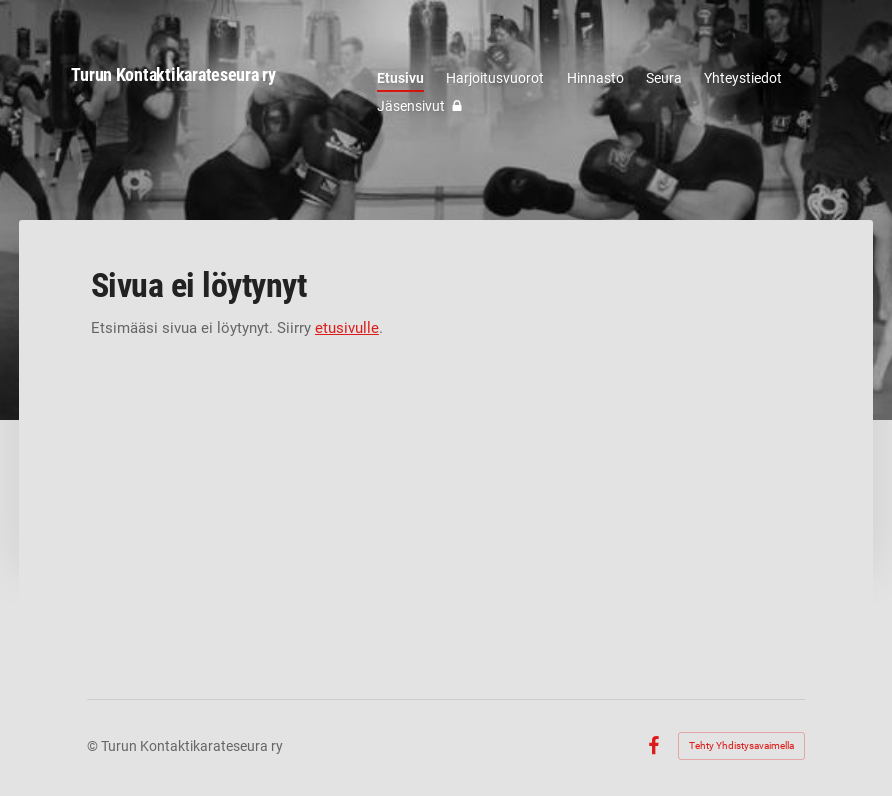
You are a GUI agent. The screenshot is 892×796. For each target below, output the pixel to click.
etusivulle (347, 328)
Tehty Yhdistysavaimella (741, 745)
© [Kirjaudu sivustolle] (94, 746)
